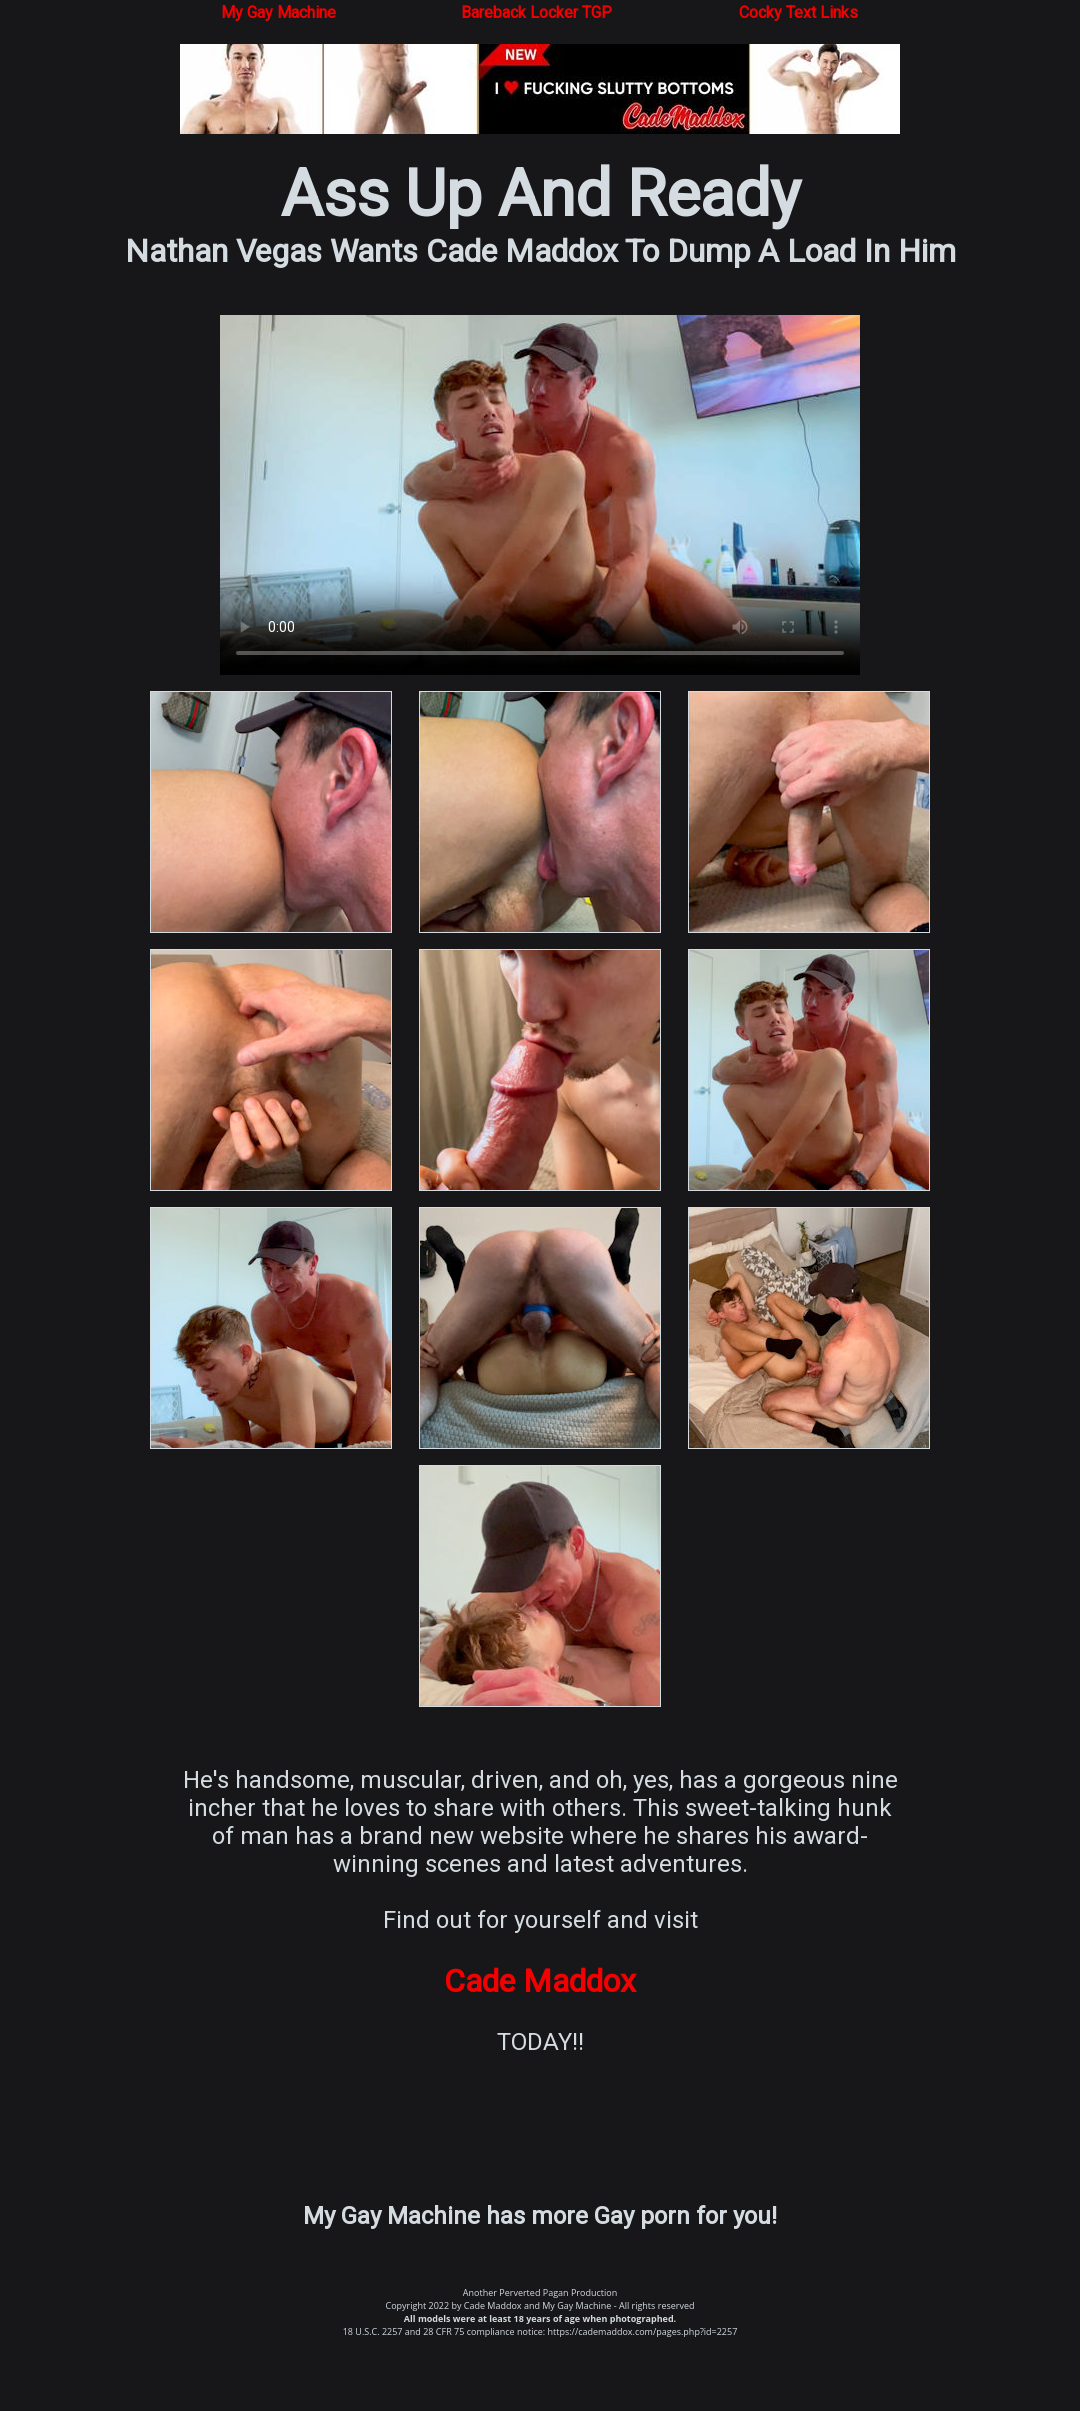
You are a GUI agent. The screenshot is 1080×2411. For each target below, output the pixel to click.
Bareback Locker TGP (536, 12)
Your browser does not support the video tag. (540, 495)
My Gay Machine (278, 12)
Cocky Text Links (798, 12)
